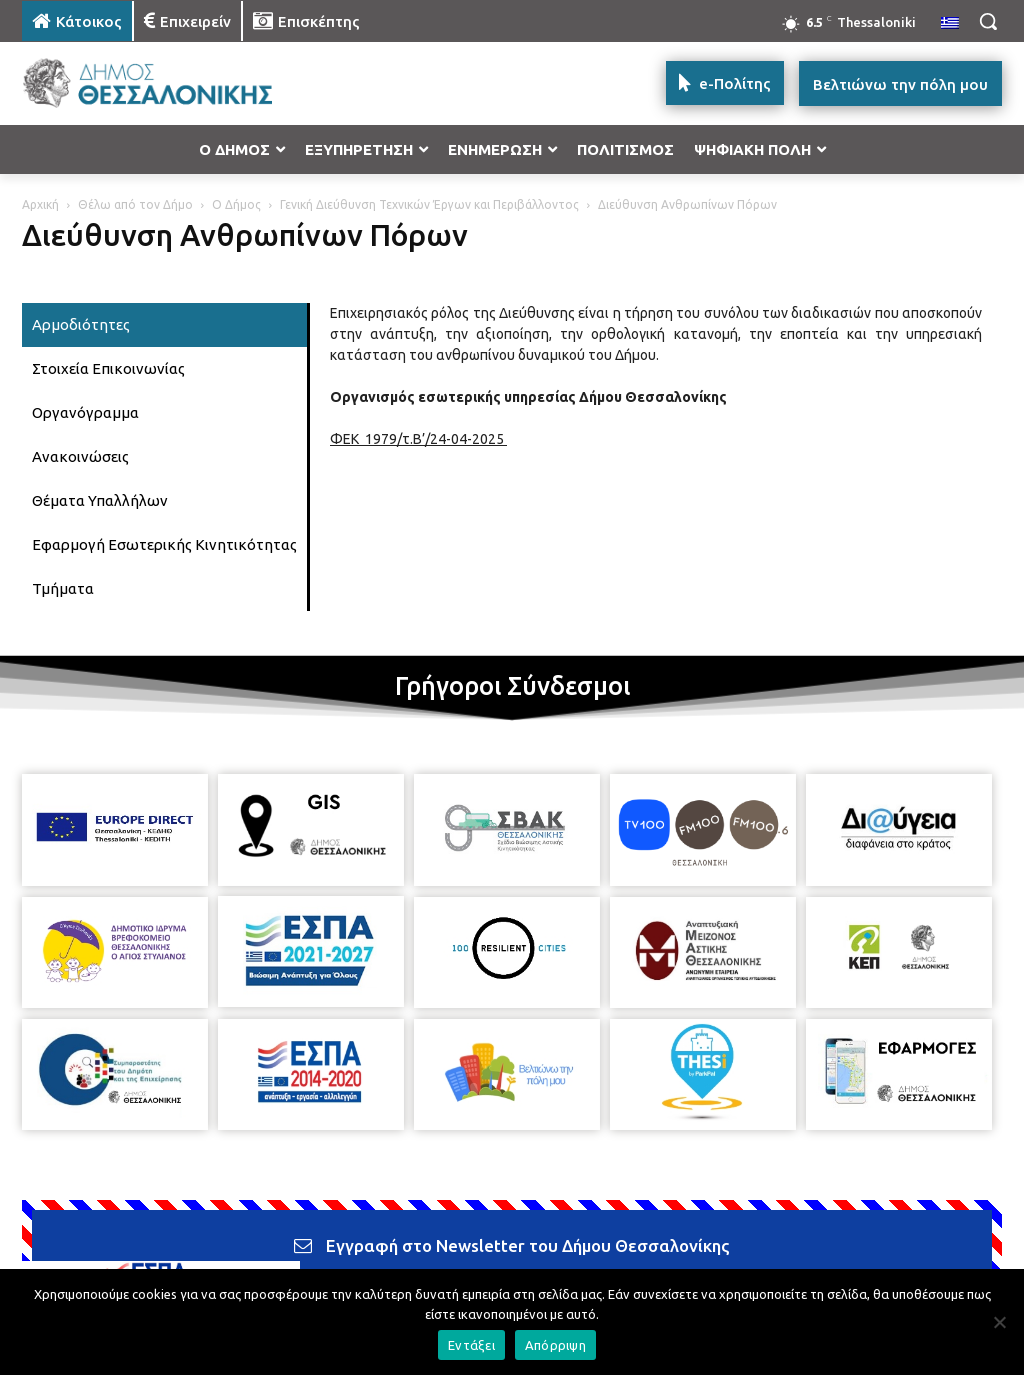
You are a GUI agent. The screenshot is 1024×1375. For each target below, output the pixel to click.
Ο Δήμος (236, 204)
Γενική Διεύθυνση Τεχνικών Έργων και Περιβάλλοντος (429, 204)
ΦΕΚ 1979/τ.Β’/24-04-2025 (418, 439)
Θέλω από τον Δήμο (135, 204)
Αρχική (40, 204)
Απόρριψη (555, 1345)
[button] (988, 21)
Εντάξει (471, 1345)
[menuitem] (950, 24)
